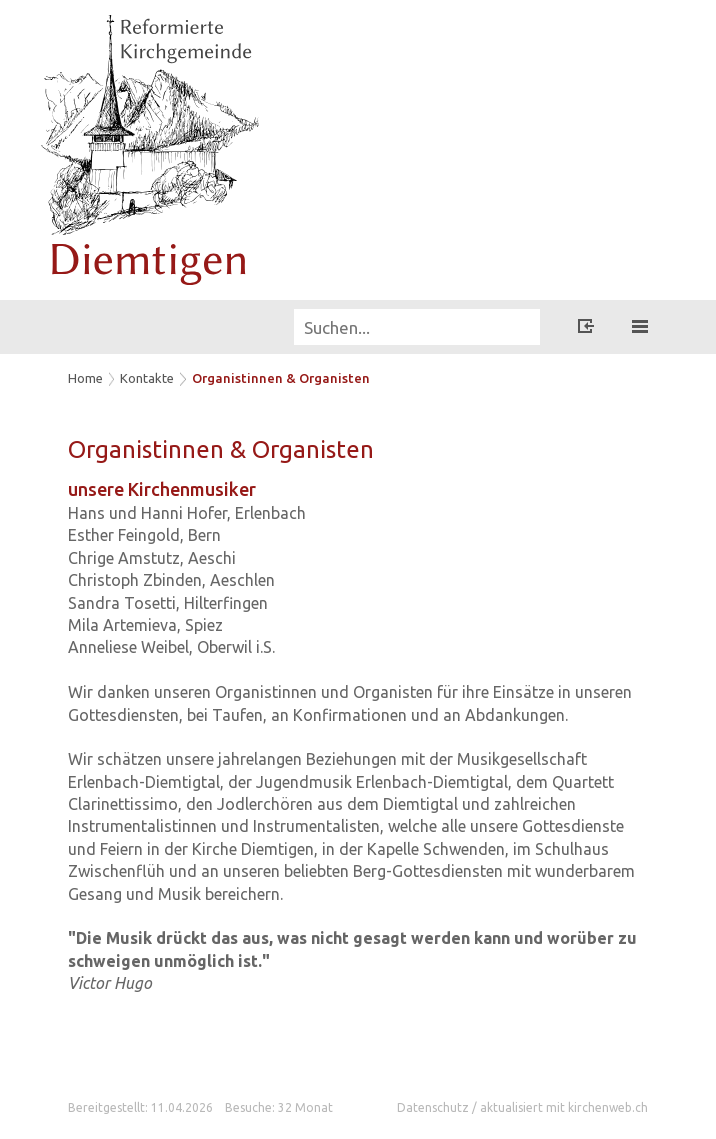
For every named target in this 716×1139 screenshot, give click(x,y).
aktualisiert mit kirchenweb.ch (564, 1107)
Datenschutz (433, 1107)
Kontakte (147, 378)
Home (85, 378)
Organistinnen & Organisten (281, 378)
